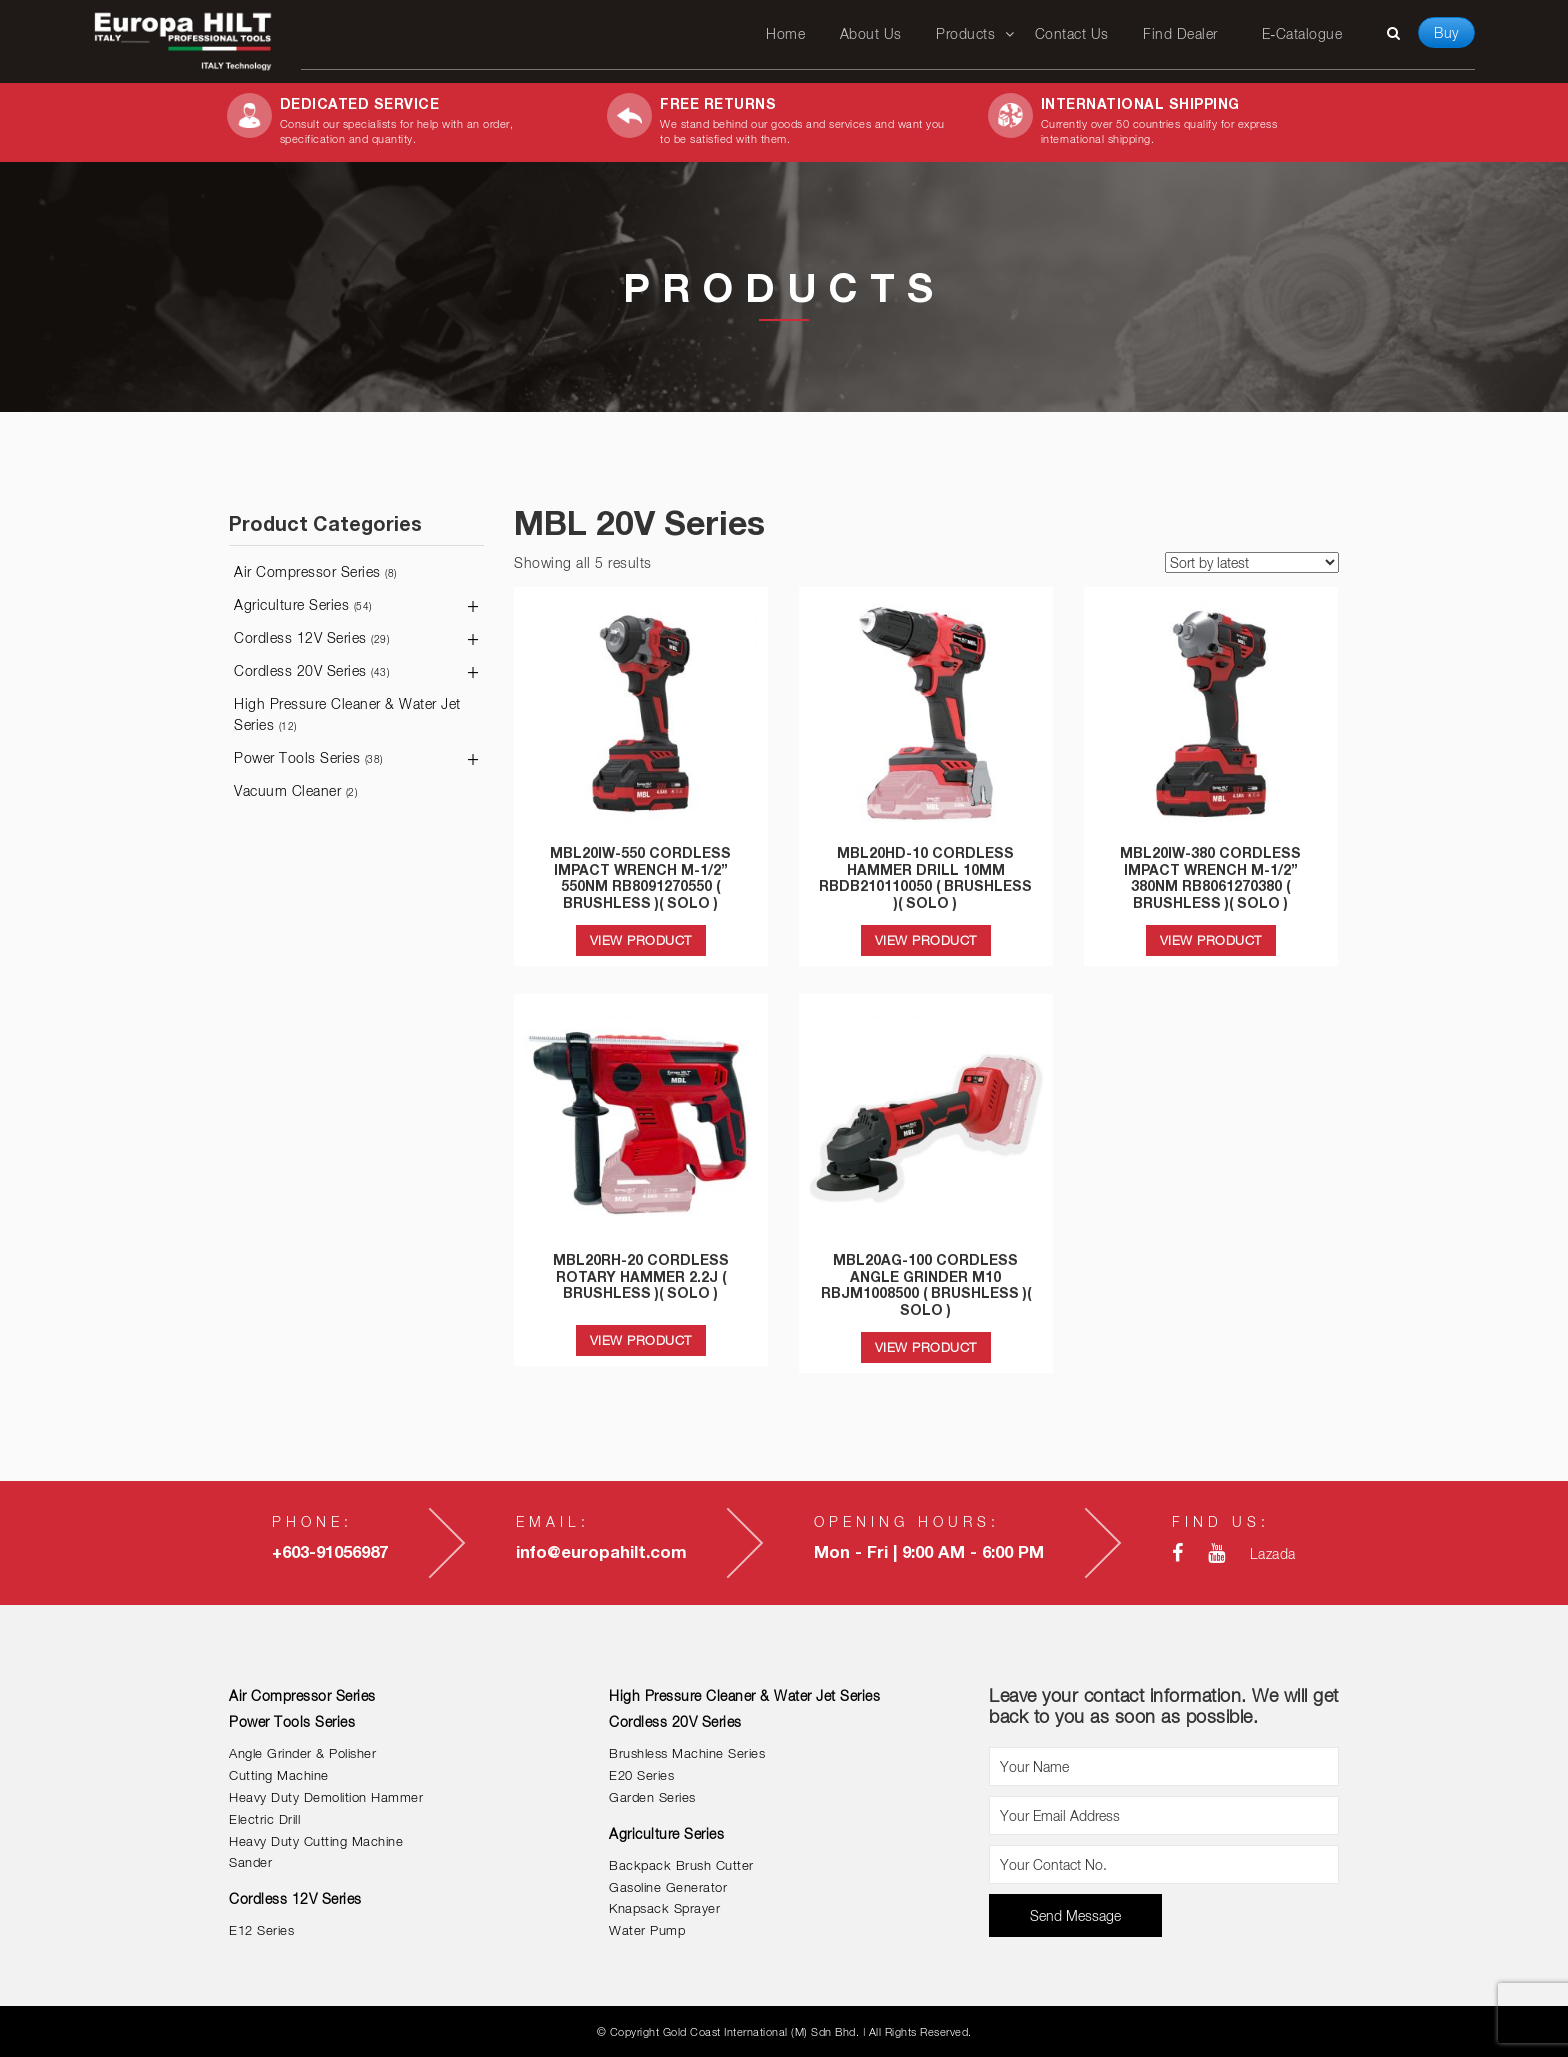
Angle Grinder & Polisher (302, 1753)
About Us (871, 33)
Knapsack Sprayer (664, 1908)
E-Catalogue (1302, 33)
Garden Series (652, 1797)
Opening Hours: (907, 1521)
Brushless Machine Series (687, 1753)
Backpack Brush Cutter (681, 1865)
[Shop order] (1252, 562)
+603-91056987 (330, 1552)
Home (785, 33)
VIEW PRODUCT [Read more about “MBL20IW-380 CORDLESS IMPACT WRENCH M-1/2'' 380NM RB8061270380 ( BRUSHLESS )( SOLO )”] (1211, 940)
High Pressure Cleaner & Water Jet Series (347, 714)
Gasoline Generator (668, 1887)
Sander (250, 1862)
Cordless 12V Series (311, 637)
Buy (1446, 32)
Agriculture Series (303, 604)
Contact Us (1072, 33)
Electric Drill (264, 1819)
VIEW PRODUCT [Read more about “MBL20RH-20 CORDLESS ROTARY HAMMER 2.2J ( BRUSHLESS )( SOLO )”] (641, 1340)
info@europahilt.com (601, 1552)
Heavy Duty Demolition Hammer (326, 1797)
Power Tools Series (308, 757)
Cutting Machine (279, 1775)
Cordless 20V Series (311, 670)
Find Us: (1221, 1521)
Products (965, 33)
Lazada (1273, 1553)
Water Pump (647, 1930)
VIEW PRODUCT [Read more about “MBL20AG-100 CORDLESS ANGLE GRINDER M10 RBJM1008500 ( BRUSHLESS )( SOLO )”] (926, 1347)
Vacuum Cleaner (295, 790)
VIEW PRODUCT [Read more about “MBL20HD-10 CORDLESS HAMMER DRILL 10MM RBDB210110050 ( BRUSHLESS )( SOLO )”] (926, 940)
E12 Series (261, 1930)
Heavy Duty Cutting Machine (316, 1841)
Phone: (312, 1521)
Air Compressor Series (315, 571)
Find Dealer (1180, 33)
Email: (553, 1521)
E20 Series (641, 1775)
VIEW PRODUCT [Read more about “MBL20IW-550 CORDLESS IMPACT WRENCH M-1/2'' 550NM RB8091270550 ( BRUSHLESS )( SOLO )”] (641, 940)
